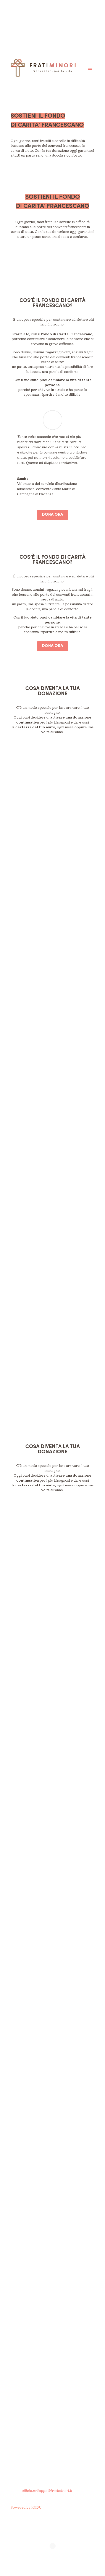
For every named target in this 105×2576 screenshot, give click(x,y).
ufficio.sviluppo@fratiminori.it (47, 2491)
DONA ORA (52, 515)
